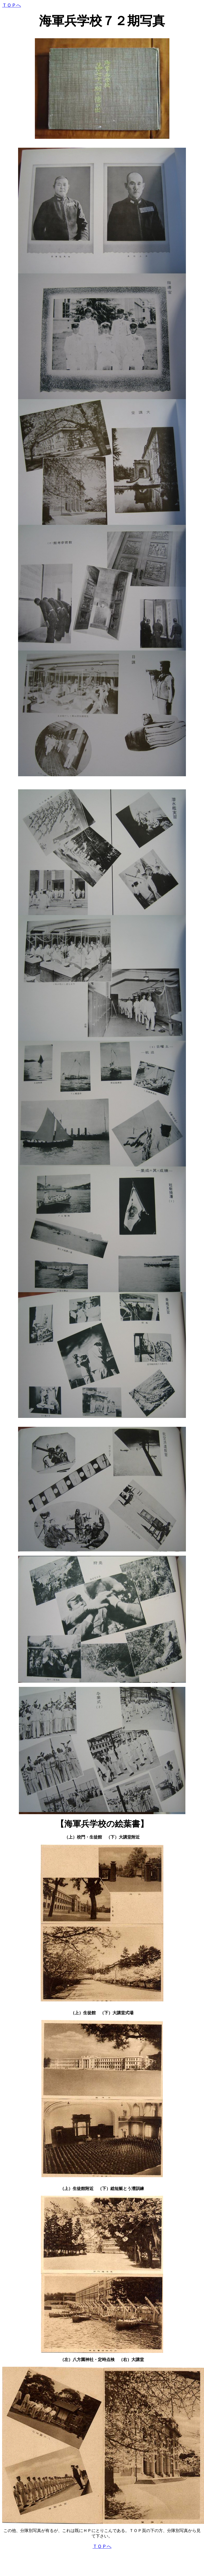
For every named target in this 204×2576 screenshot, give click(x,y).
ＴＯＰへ (11, 5)
